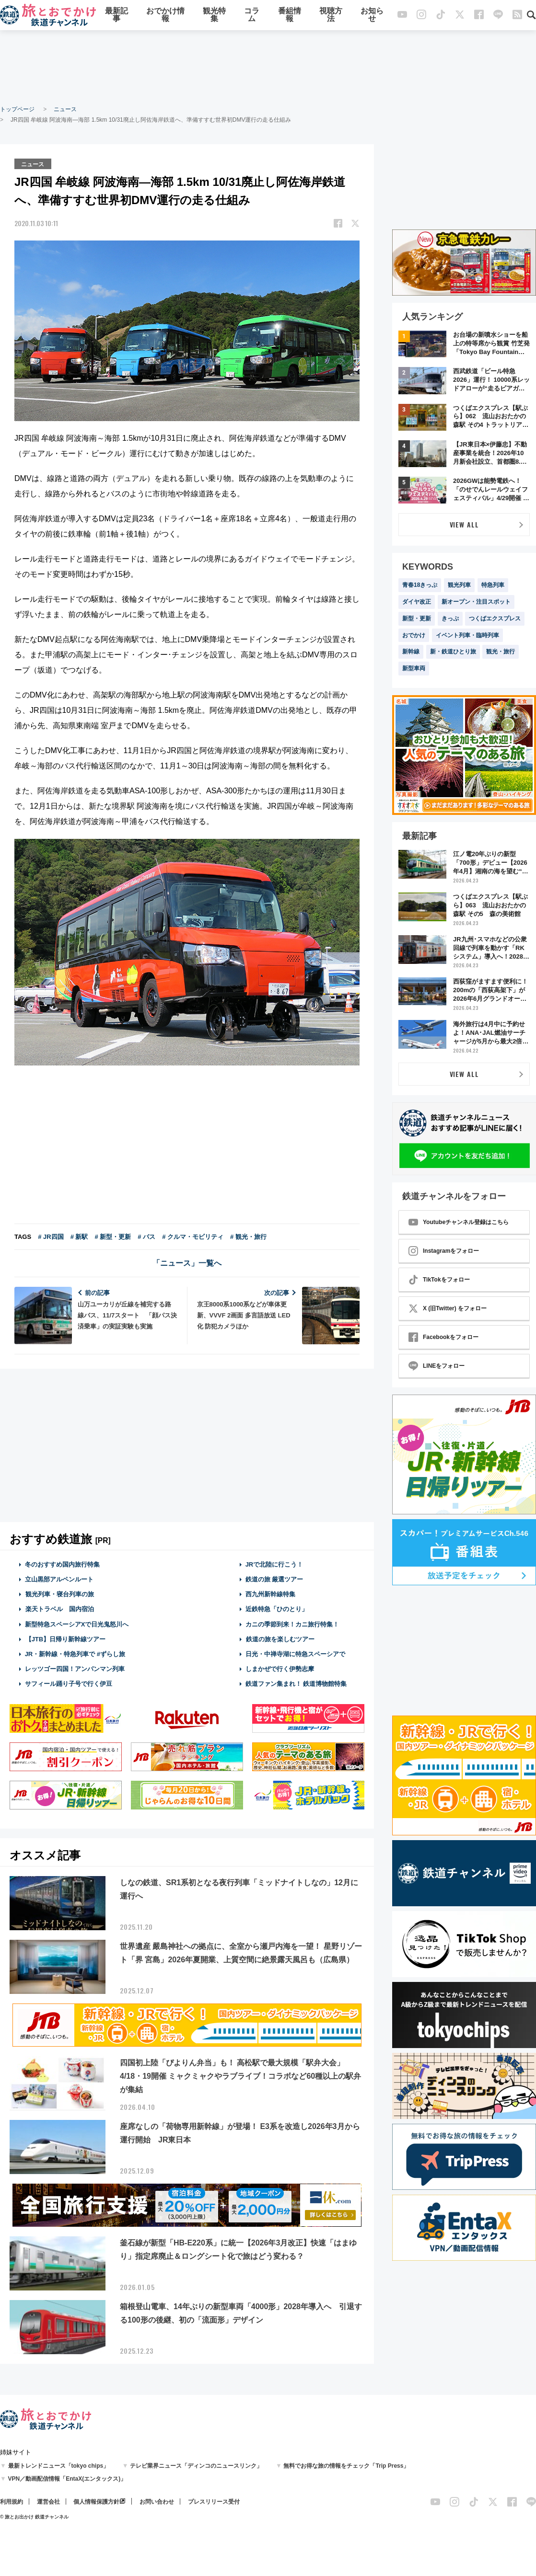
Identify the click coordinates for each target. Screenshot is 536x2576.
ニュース (65, 109)
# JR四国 (50, 1236)
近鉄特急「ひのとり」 (276, 1608)
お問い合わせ (157, 2501)
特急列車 (492, 585)
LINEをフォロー (436, 1366)
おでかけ (413, 635)
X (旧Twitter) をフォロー (447, 1308)
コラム (251, 15)
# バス (146, 1236)
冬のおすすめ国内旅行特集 (62, 1564)
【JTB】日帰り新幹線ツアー (65, 1638)
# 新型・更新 (112, 1236)
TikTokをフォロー (439, 1279)
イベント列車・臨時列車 (467, 635)
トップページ (17, 109)
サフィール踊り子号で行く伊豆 (68, 1683)
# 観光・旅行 (248, 1236)
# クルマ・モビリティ (192, 1236)
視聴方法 (330, 15)
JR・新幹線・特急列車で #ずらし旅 (75, 1653)
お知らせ (372, 15)
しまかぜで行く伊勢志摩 (279, 1668)
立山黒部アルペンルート (59, 1578)
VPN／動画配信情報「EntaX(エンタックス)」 (67, 2478)
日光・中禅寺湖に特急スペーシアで (295, 1653)
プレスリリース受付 (214, 2501)
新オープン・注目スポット (476, 601)
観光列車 (459, 585)
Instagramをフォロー (443, 1251)
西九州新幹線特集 (270, 1593)
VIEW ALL (464, 524)
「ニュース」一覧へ (186, 1263)
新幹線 (410, 651)
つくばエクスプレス (495, 618)
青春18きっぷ (419, 585)
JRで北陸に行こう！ (274, 1564)
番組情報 (289, 15)
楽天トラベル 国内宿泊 (59, 1608)
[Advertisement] (268, 67)
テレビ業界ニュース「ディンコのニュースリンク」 (196, 2465)
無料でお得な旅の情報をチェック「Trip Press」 (346, 2465)
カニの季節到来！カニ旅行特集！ (292, 1623)
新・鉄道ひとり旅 (453, 651)
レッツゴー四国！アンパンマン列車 (75, 1668)
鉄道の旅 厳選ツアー (274, 1578)
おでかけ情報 (165, 15)
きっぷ (450, 618)
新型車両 (413, 668)
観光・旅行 (500, 651)
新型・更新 (416, 618)
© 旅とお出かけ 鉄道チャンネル (34, 2516)
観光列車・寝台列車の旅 (59, 1593)
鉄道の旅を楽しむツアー (280, 1638)
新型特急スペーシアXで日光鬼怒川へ (77, 1623)
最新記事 (116, 15)
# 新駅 (79, 1236)
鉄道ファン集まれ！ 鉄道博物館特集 (296, 1683)
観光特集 (214, 15)
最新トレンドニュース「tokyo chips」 (58, 2465)
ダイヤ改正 (416, 601)
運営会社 (48, 2501)
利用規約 (11, 2501)
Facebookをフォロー (443, 1337)
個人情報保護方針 (96, 2501)
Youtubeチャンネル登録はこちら (458, 1222)
